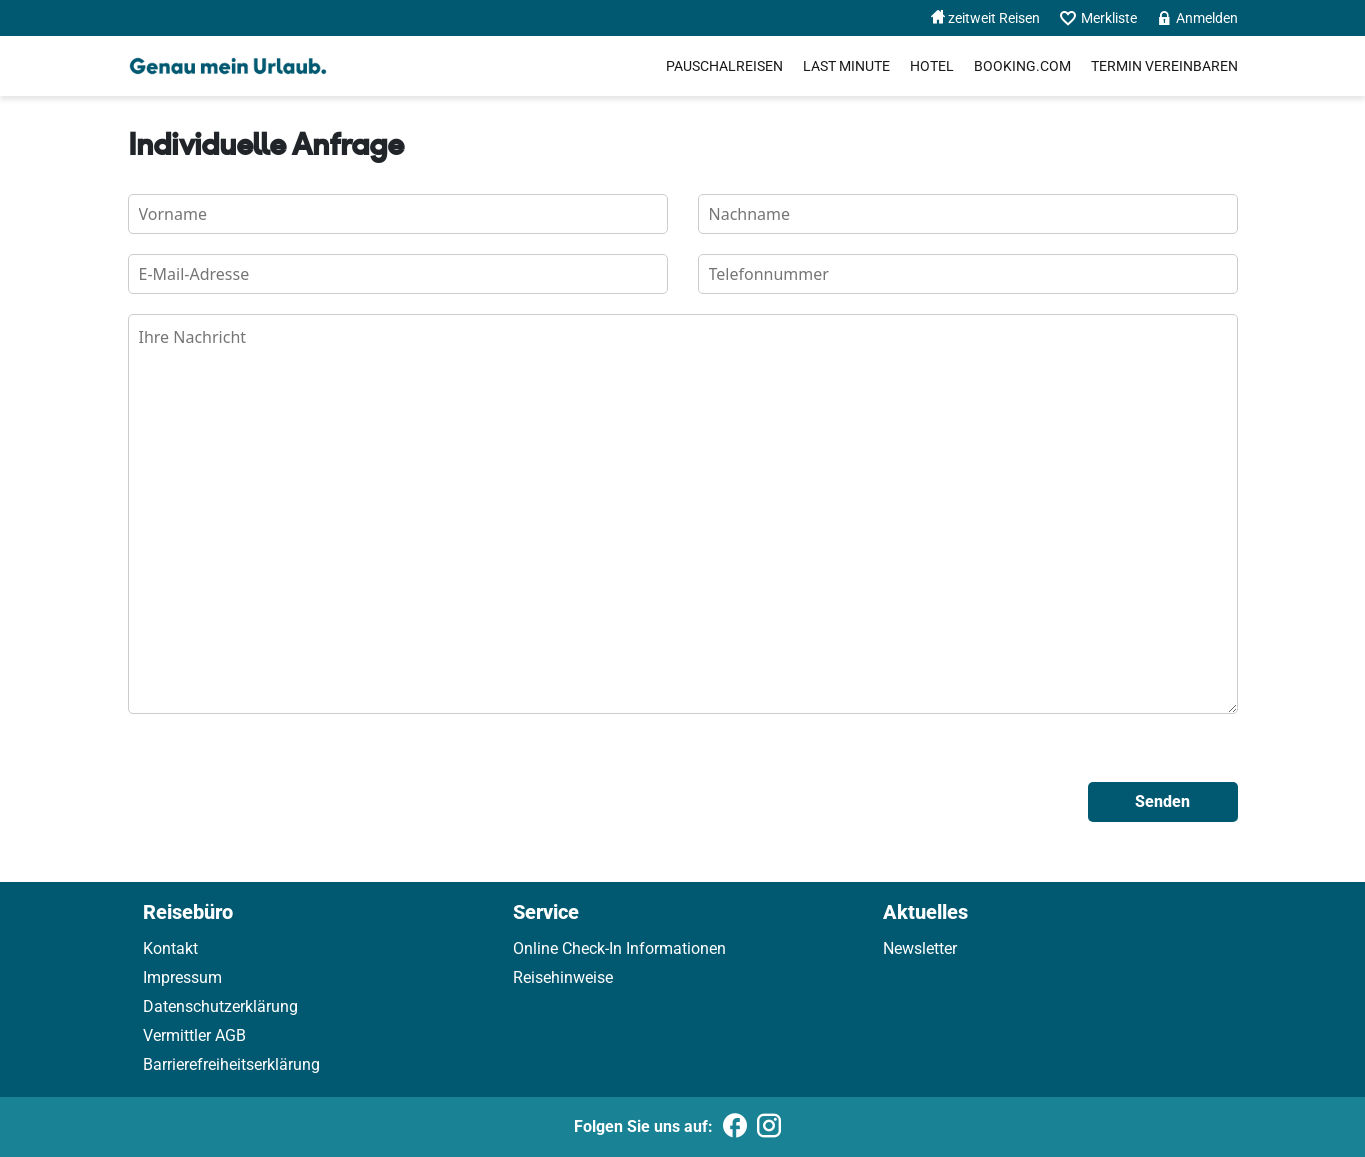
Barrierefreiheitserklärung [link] (231, 1064)
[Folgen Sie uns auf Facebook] (735, 1127)
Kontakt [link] (170, 948)
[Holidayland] (228, 66)
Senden (1162, 801)
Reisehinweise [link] (563, 977)
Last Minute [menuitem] (846, 66)
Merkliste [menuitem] (1098, 18)
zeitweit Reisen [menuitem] (985, 18)
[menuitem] (1022, 66)
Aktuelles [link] (925, 912)
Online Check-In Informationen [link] (619, 948)
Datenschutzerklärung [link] (220, 1006)
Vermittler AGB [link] (194, 1035)
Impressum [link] (182, 977)
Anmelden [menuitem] (1197, 18)
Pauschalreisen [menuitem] (724, 66)
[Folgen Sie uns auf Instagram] (769, 1127)
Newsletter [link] (920, 948)
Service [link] (546, 912)
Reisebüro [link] (188, 912)
